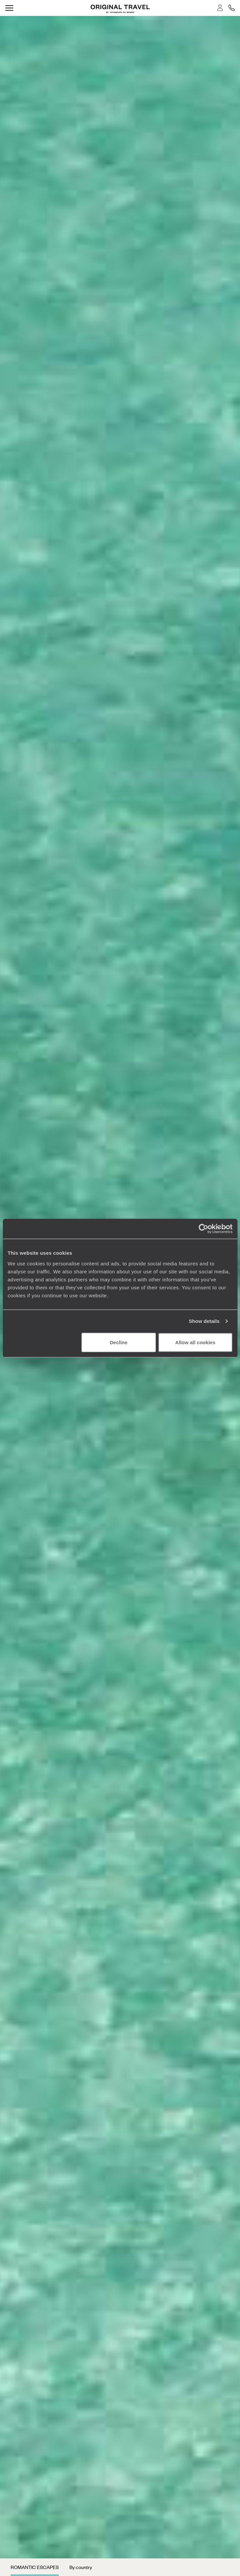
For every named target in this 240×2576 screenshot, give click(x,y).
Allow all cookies (195, 1342)
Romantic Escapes (35, 2567)
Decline (118, 1342)
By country (80, 2567)
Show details (204, 1321)
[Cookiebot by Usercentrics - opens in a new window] (203, 1229)
